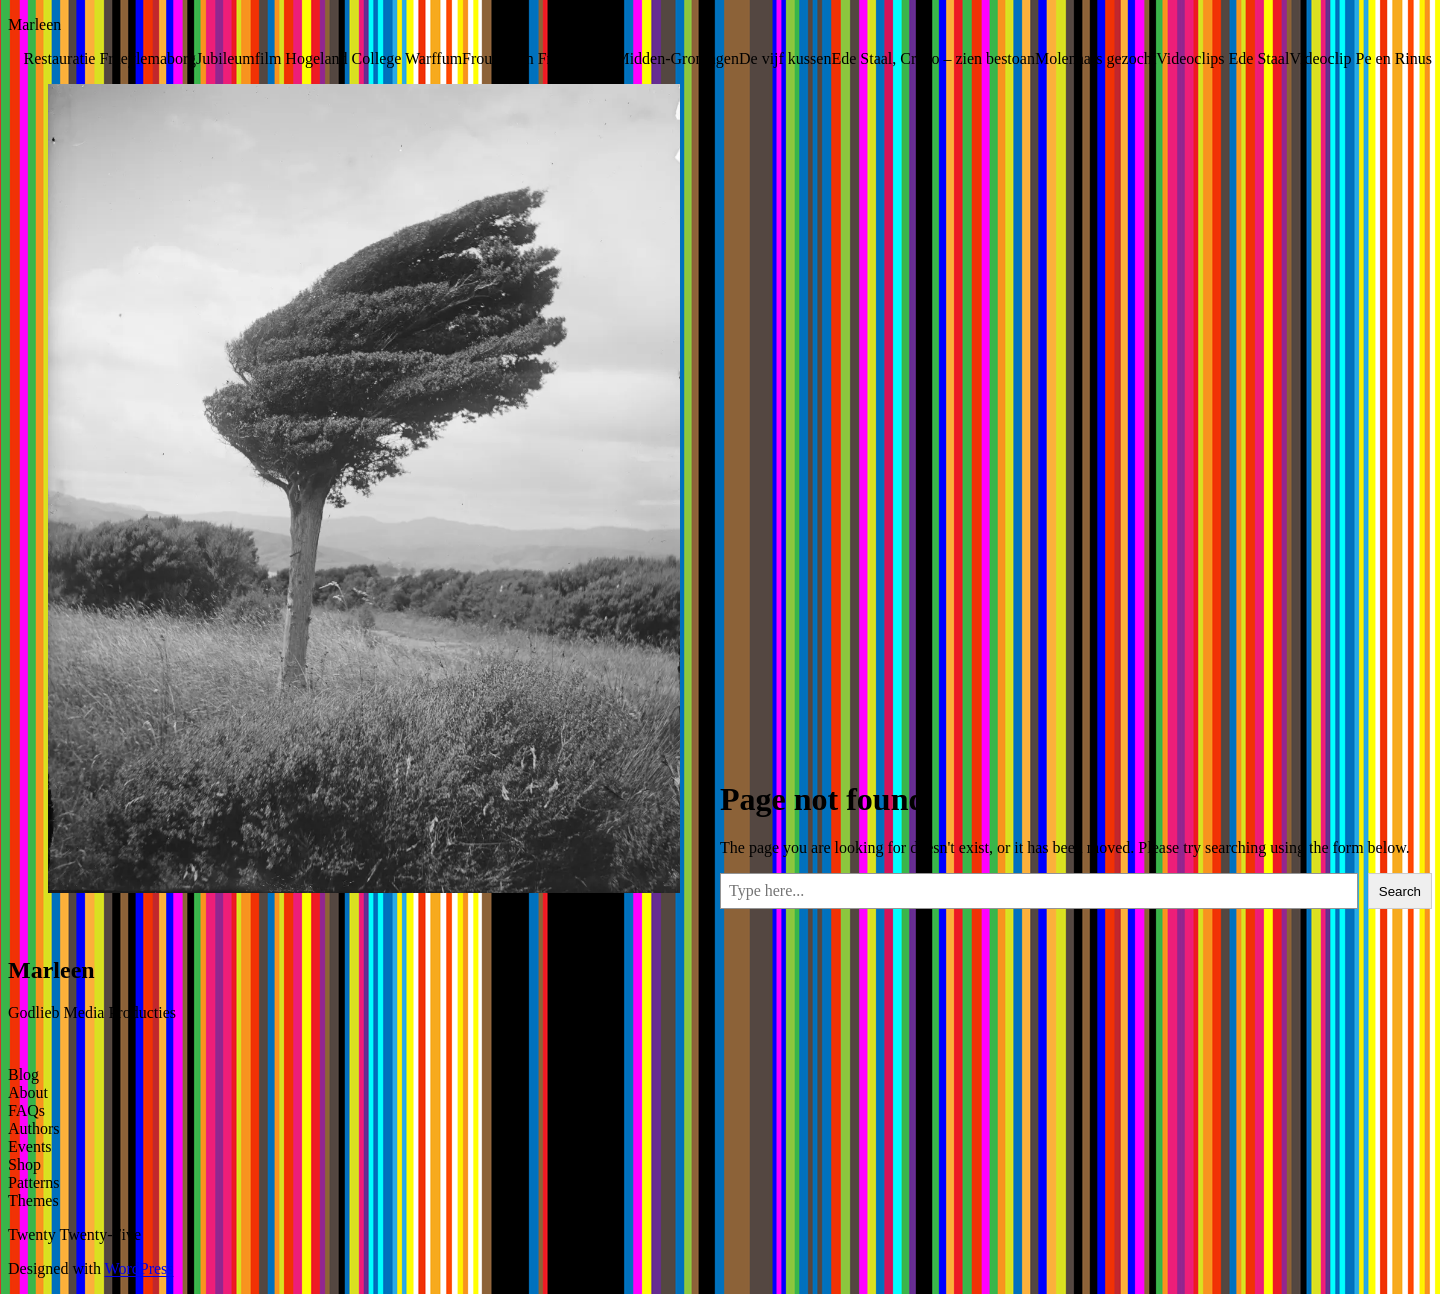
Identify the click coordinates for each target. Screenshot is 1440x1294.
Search (1400, 891)
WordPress (139, 1268)
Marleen (34, 24)
